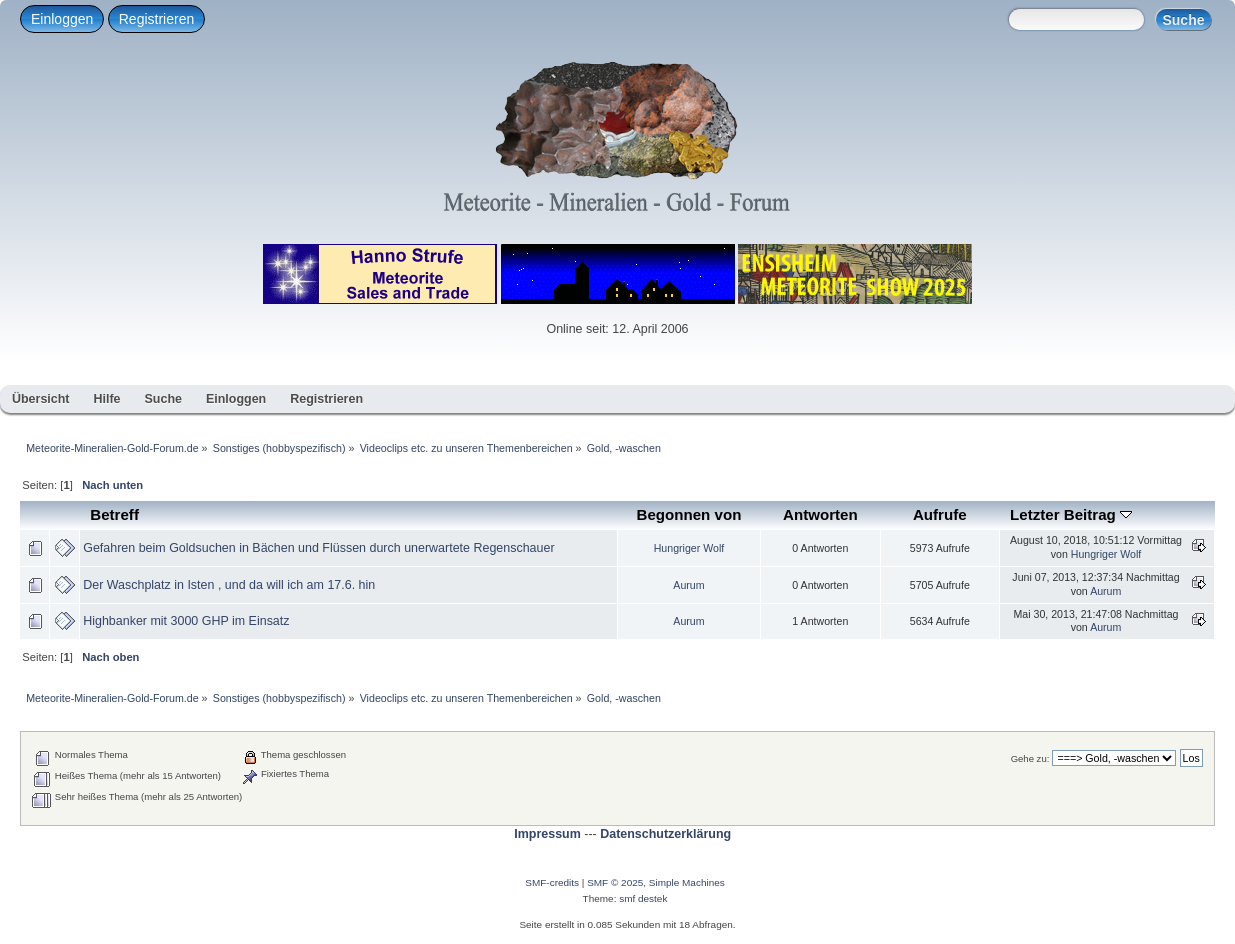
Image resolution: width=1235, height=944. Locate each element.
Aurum (688, 585)
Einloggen (62, 19)
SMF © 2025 (615, 882)
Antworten (820, 514)
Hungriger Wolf (689, 548)
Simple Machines (687, 882)
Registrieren (156, 19)
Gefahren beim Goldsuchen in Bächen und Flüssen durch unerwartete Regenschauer (318, 548)
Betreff (114, 514)
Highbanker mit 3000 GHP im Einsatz (186, 621)
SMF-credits (552, 882)
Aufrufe (940, 514)
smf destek (643, 898)
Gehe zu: (1030, 758)
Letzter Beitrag (1071, 514)
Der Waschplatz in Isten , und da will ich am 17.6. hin (229, 585)
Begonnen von (689, 514)
